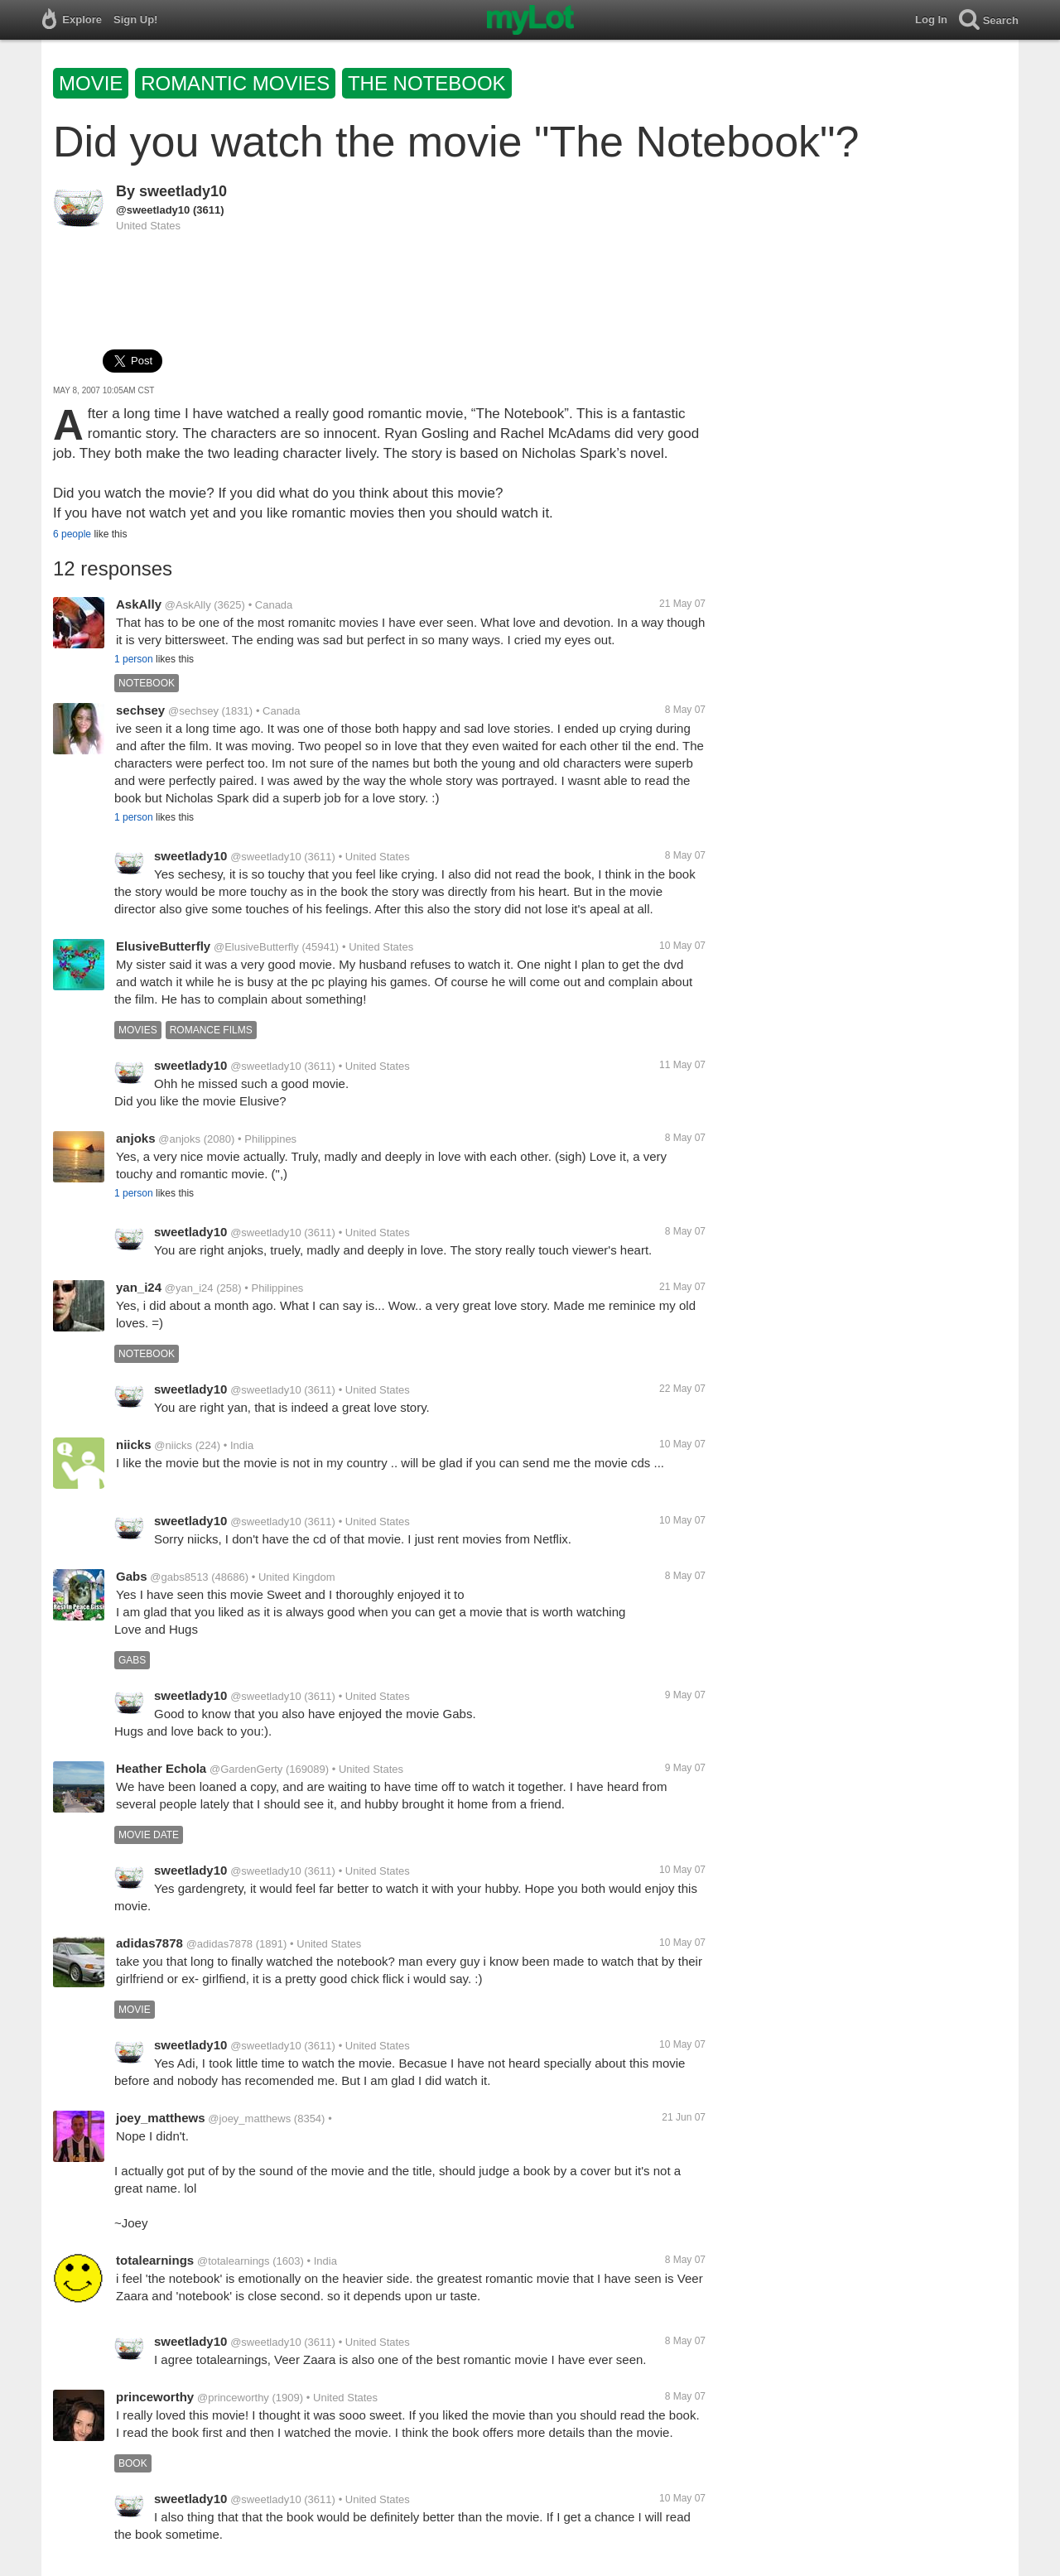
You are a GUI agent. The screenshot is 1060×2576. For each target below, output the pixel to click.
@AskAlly (188, 605)
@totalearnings (233, 2261)
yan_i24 (138, 1287)
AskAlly (138, 604)
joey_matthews (160, 2118)
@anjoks (179, 1139)
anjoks (136, 1138)
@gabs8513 (179, 1577)
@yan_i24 (189, 1288)
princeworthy (155, 2397)
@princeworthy (233, 2397)
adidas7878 (149, 1943)
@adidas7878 (219, 1944)
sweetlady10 (183, 191)
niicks (134, 1444)
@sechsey (193, 711)
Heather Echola (161, 1768)
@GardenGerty (246, 1769)
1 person (133, 659)
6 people (72, 534)
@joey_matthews (249, 2118)
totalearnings (155, 2260)
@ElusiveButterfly (256, 947)
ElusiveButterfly (163, 946)
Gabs (131, 1576)
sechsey (140, 710)
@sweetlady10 (153, 210)
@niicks (173, 1445)
